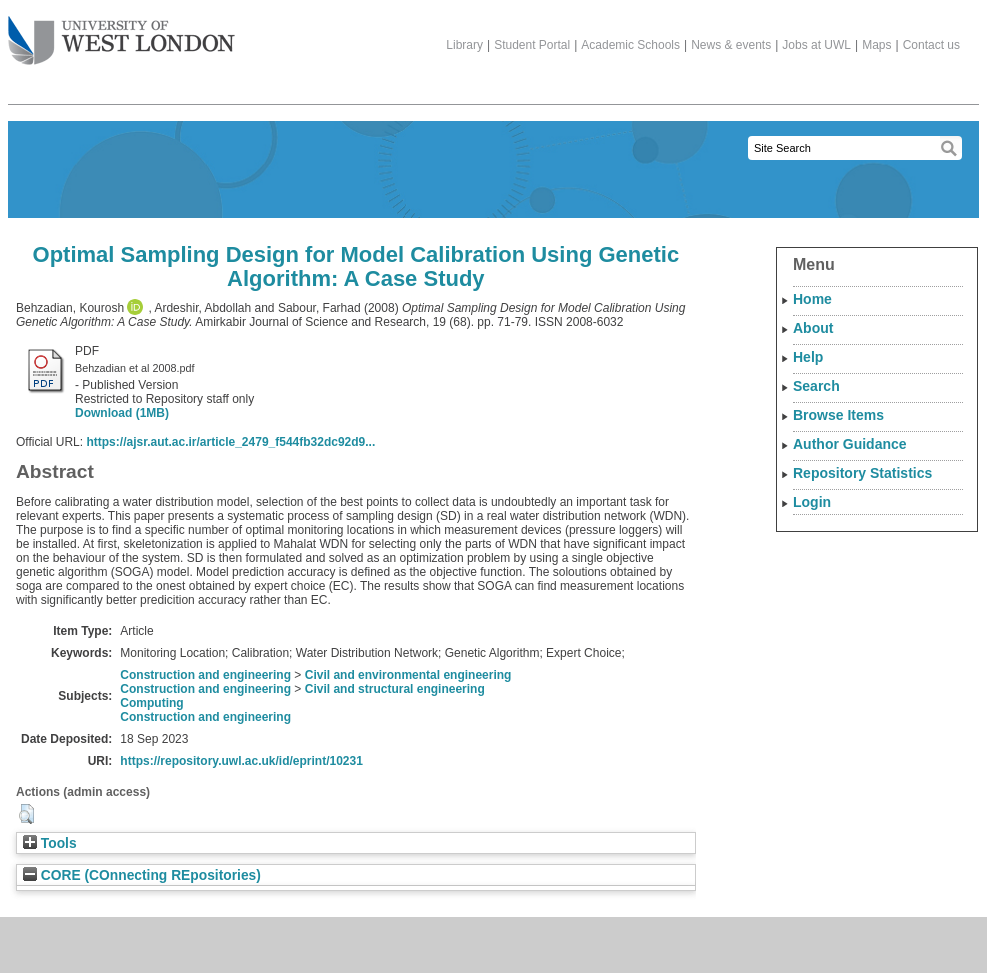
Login (812, 502)
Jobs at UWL (816, 45)
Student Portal (532, 45)
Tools (50, 843)
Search (816, 386)
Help (808, 357)
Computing (151, 703)
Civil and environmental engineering (408, 675)
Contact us (931, 45)
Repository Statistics (862, 473)
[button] (26, 814)
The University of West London (121, 33)
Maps (876, 45)
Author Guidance (850, 444)
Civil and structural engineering (395, 689)
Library (464, 45)
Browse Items (838, 415)
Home (812, 299)
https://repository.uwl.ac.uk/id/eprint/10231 (241, 761)
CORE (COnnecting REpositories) (142, 875)
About (813, 328)
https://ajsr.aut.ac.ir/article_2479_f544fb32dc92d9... (230, 442)
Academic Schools (630, 45)
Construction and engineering (205, 675)
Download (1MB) (122, 413)
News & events (731, 45)
